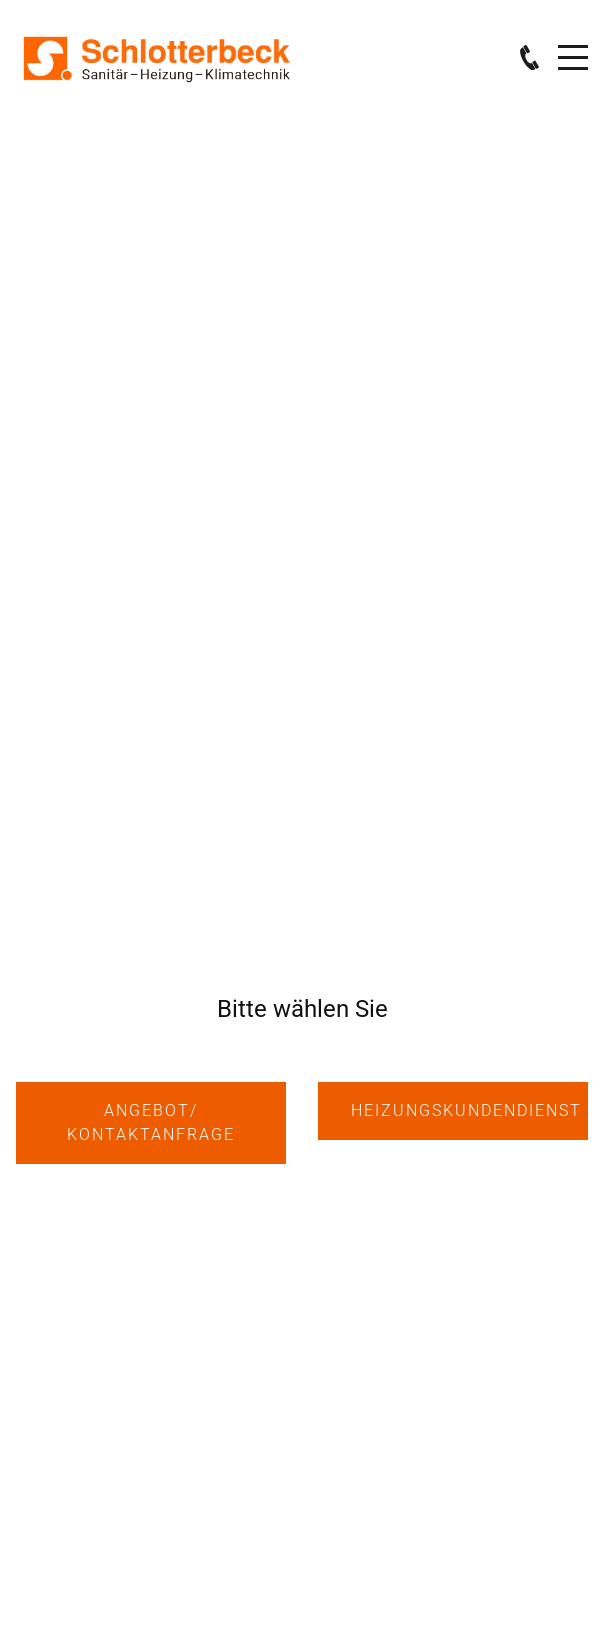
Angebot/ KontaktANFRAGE (151, 1122)
